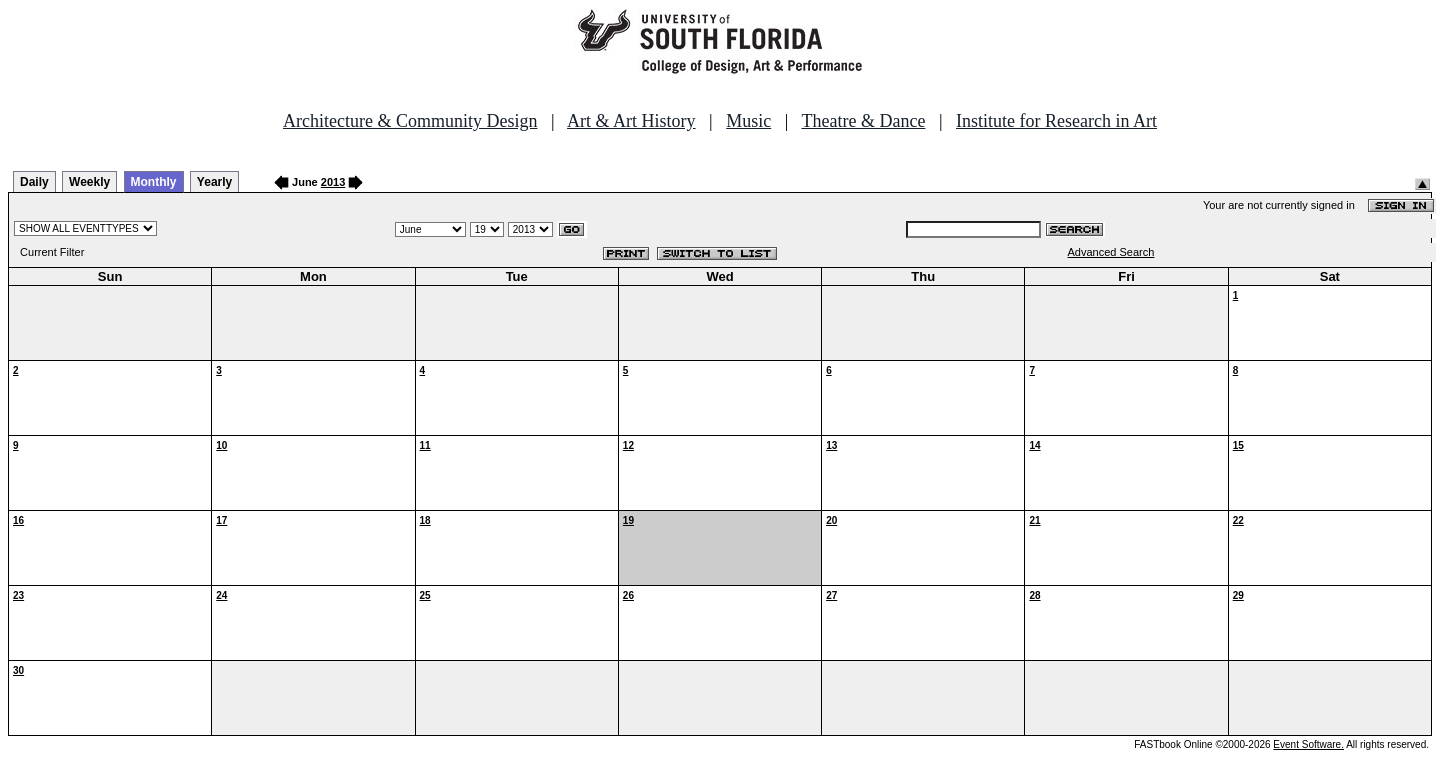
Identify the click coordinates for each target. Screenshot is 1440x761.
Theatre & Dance (863, 121)
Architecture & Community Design (410, 121)
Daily (34, 182)
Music (748, 121)
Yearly (214, 182)
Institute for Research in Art (1056, 121)
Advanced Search (1111, 252)
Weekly (89, 182)
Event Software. (1308, 744)
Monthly (154, 182)
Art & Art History (631, 121)
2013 (333, 182)
